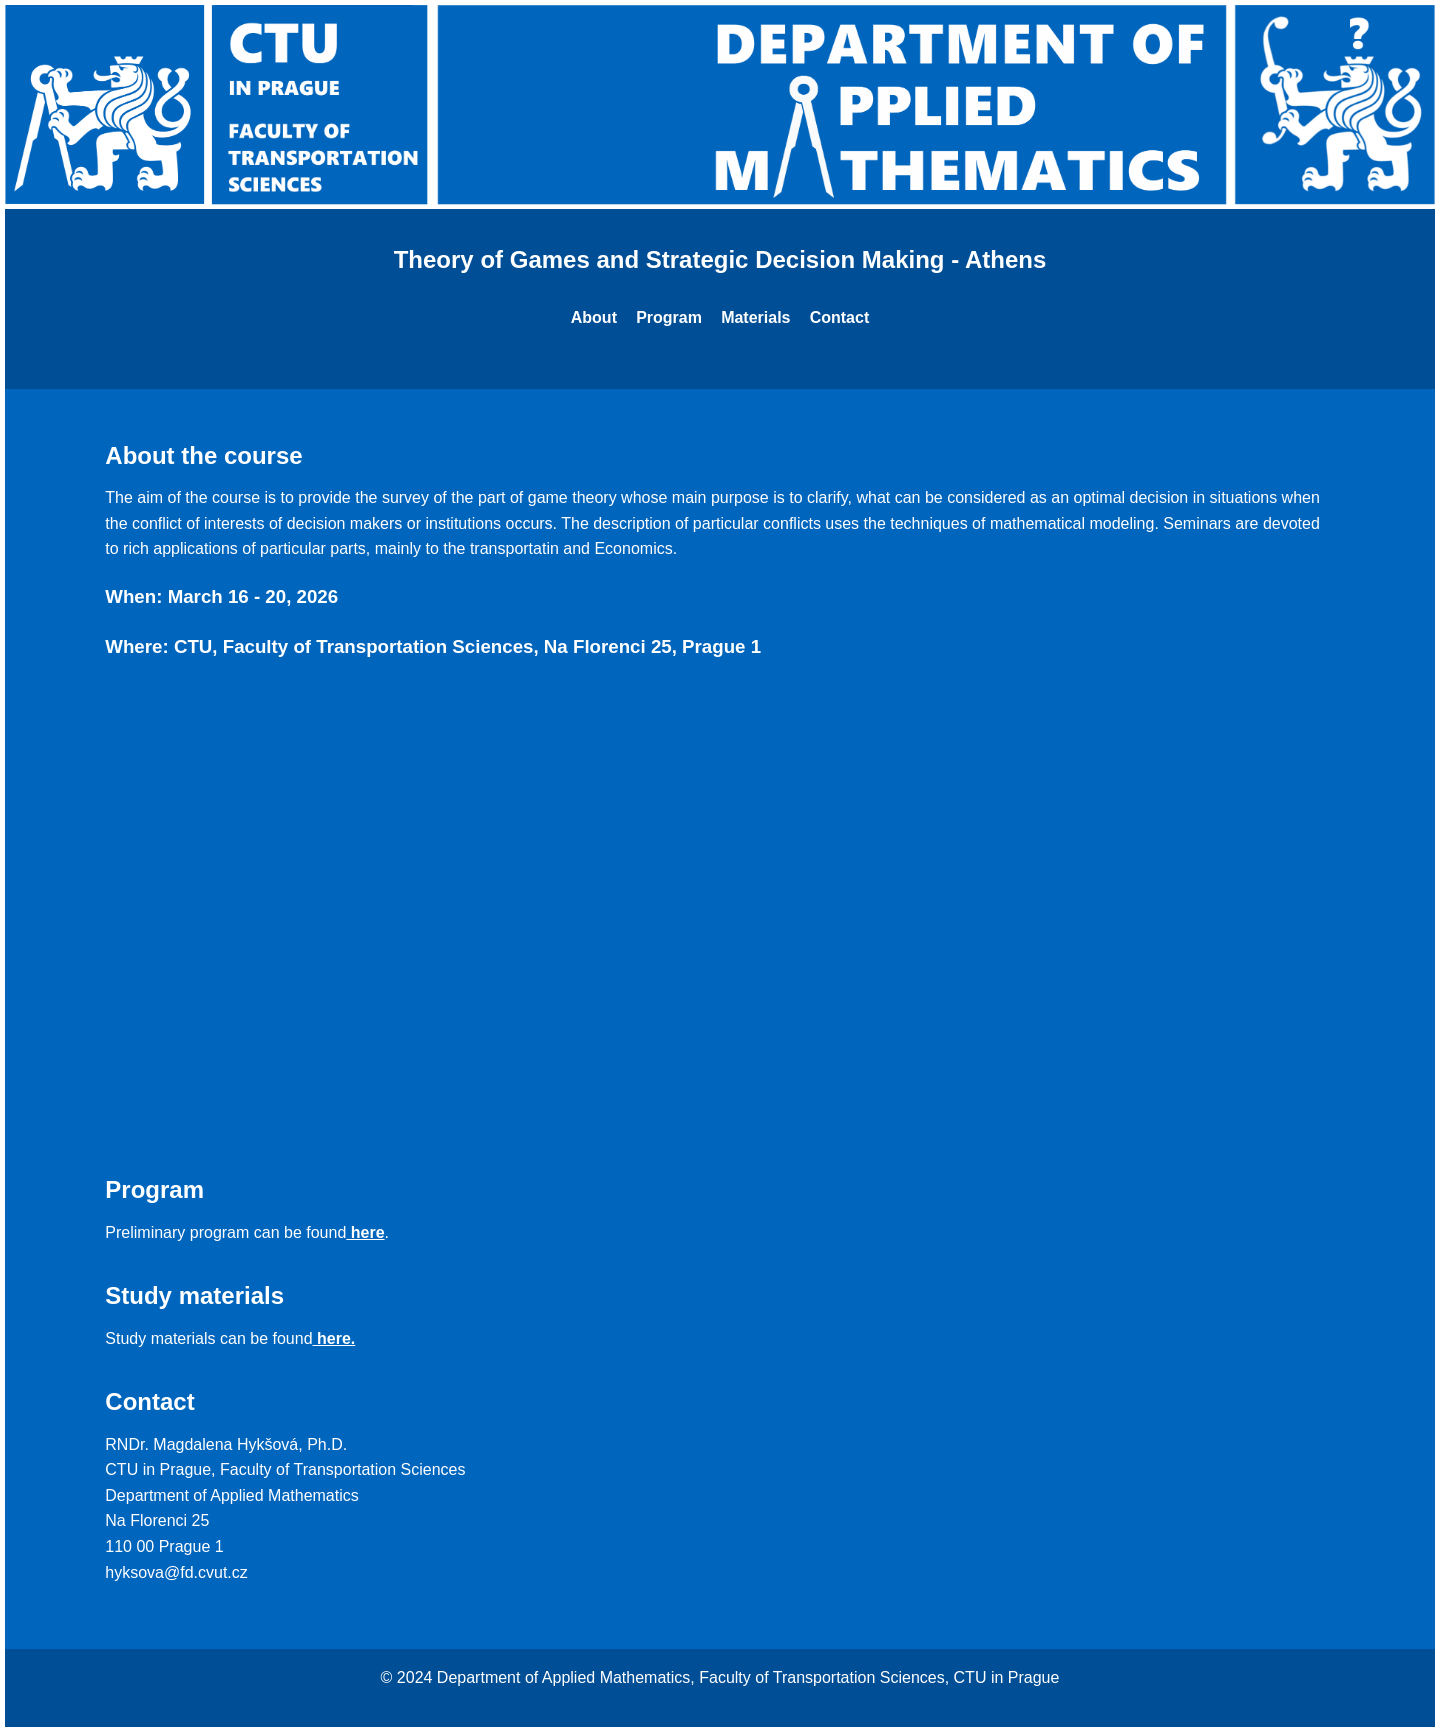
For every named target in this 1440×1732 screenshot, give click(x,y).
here (365, 1232)
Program (669, 317)
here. (334, 1338)
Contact (840, 317)
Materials (755, 317)
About (594, 317)
